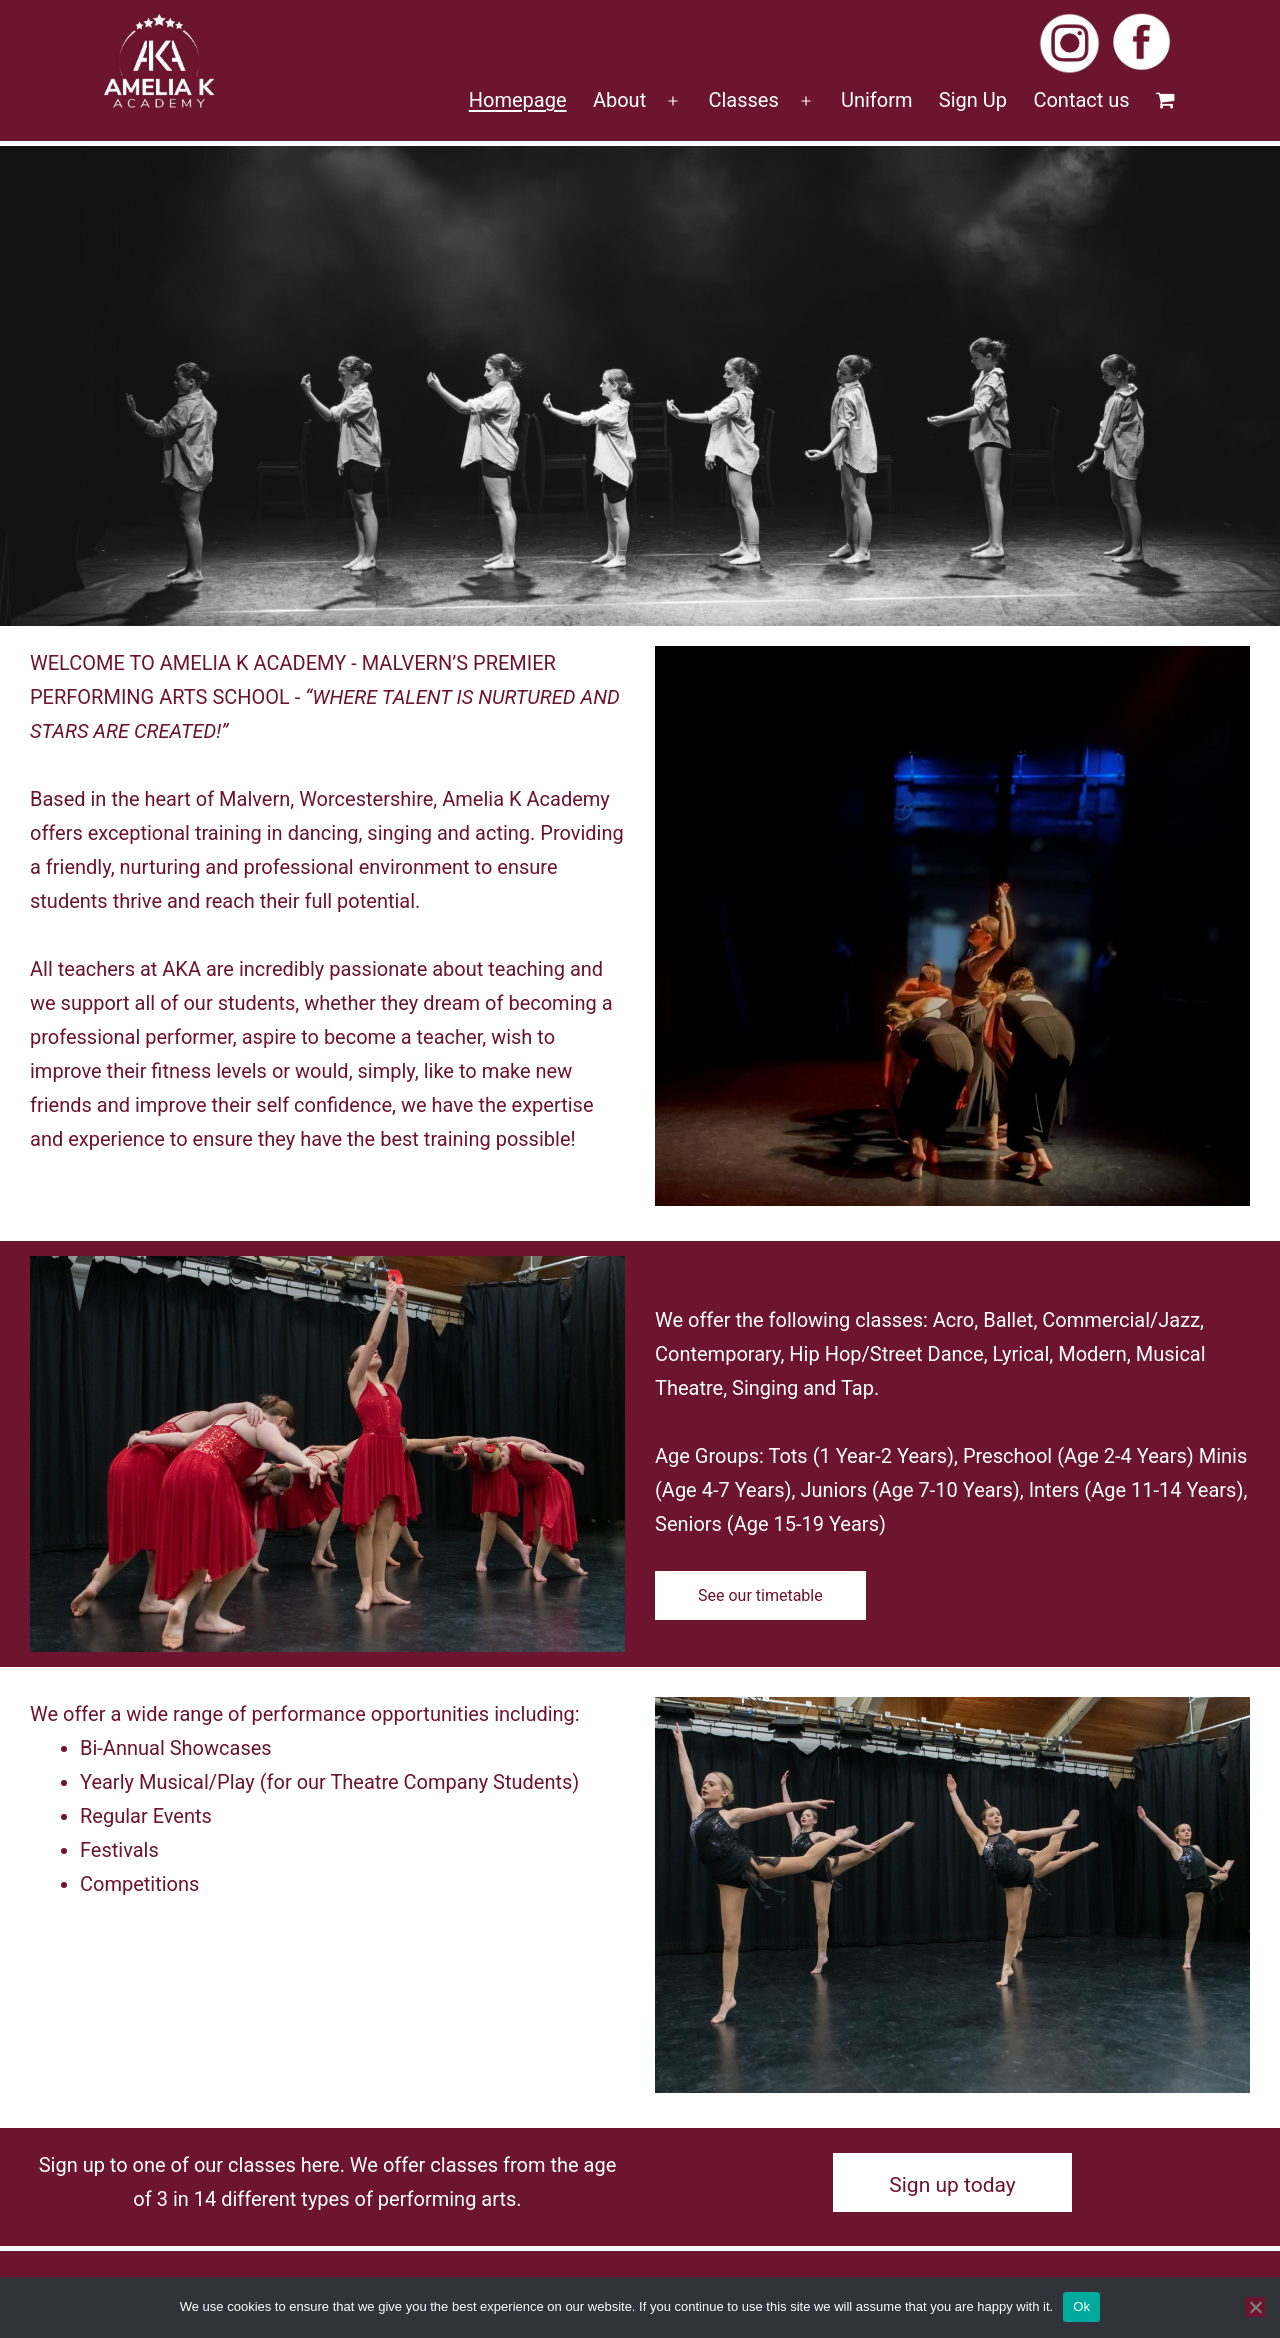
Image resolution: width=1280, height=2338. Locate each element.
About (619, 100)
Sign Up (973, 100)
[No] (1255, 2307)
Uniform (877, 100)
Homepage (518, 100)
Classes (743, 100)
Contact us (1081, 100)
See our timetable (760, 1595)
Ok (1081, 2306)
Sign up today (952, 2185)
